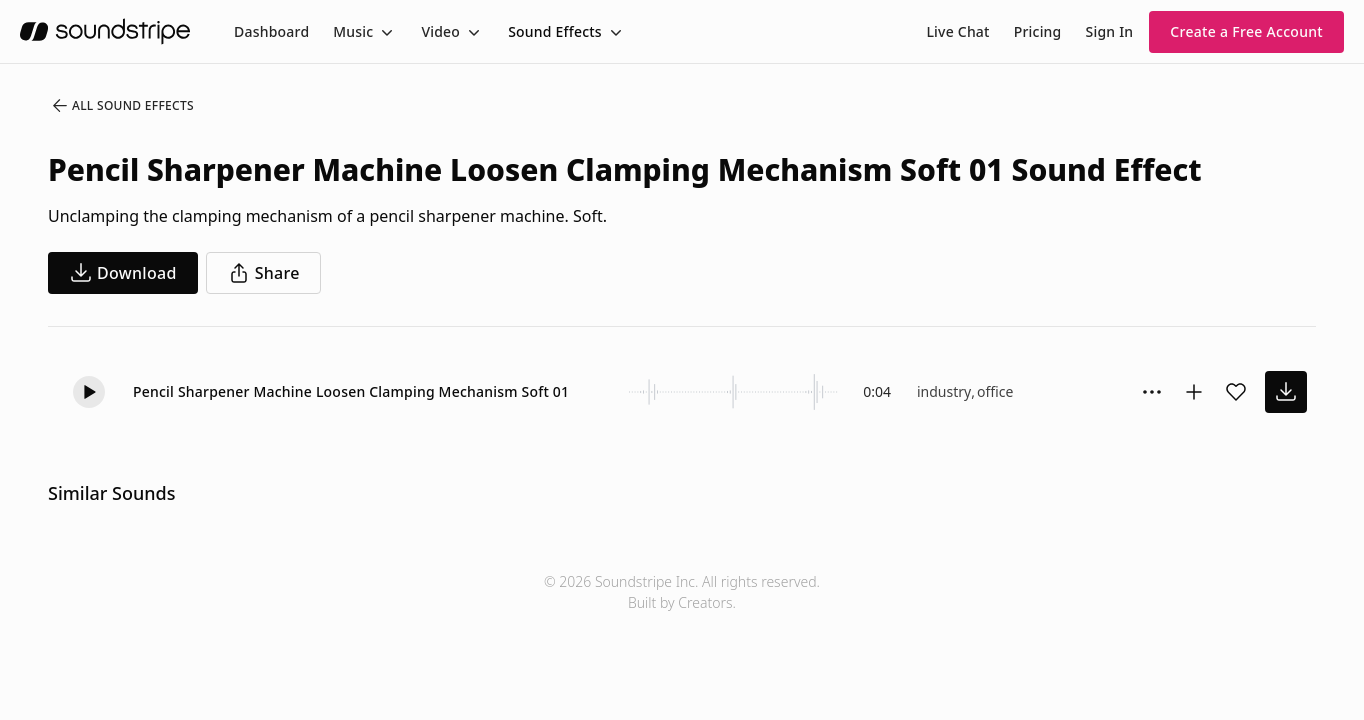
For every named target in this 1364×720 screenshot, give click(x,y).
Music (353, 31)
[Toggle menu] (385, 32)
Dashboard (271, 31)
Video (440, 31)
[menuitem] (271, 31)
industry (944, 391)
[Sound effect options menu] (1152, 392)
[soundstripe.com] (105, 31)
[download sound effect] (1286, 392)
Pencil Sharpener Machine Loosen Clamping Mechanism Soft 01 (351, 391)
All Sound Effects (122, 106)
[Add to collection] (1194, 392)
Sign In (1110, 31)
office (995, 391)
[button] (89, 392)
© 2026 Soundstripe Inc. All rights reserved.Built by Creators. (682, 592)
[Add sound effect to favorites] (1236, 392)
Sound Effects (555, 31)
